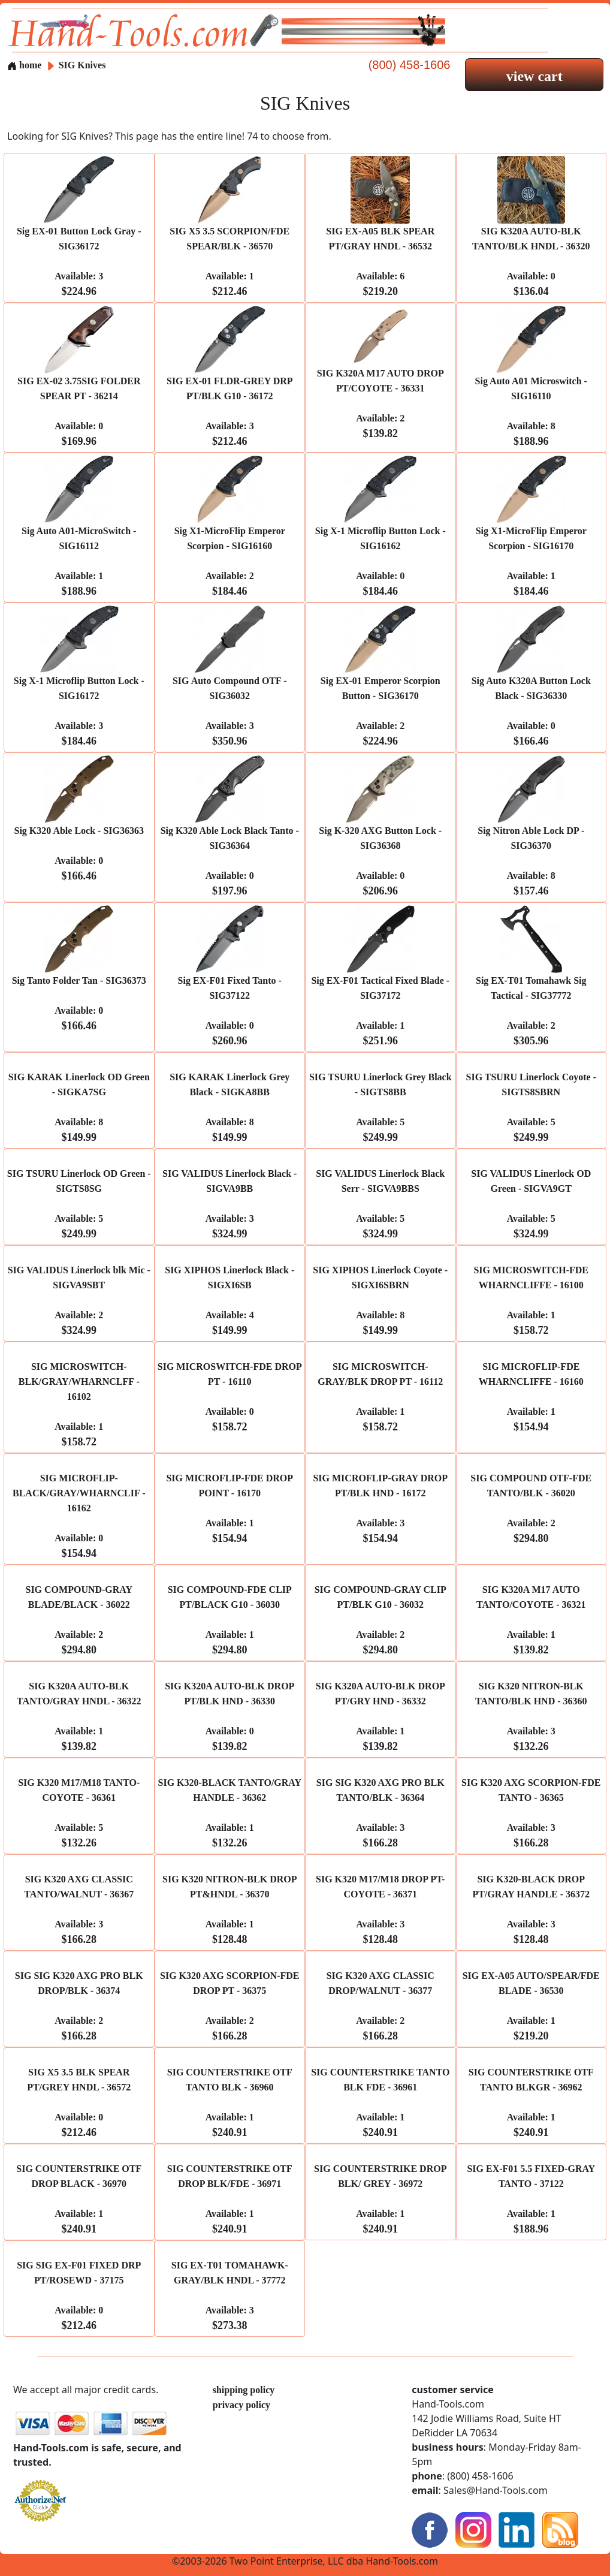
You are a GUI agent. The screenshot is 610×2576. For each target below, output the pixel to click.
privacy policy (241, 2405)
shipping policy (244, 2390)
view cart (534, 76)
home (24, 65)
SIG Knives (82, 65)
